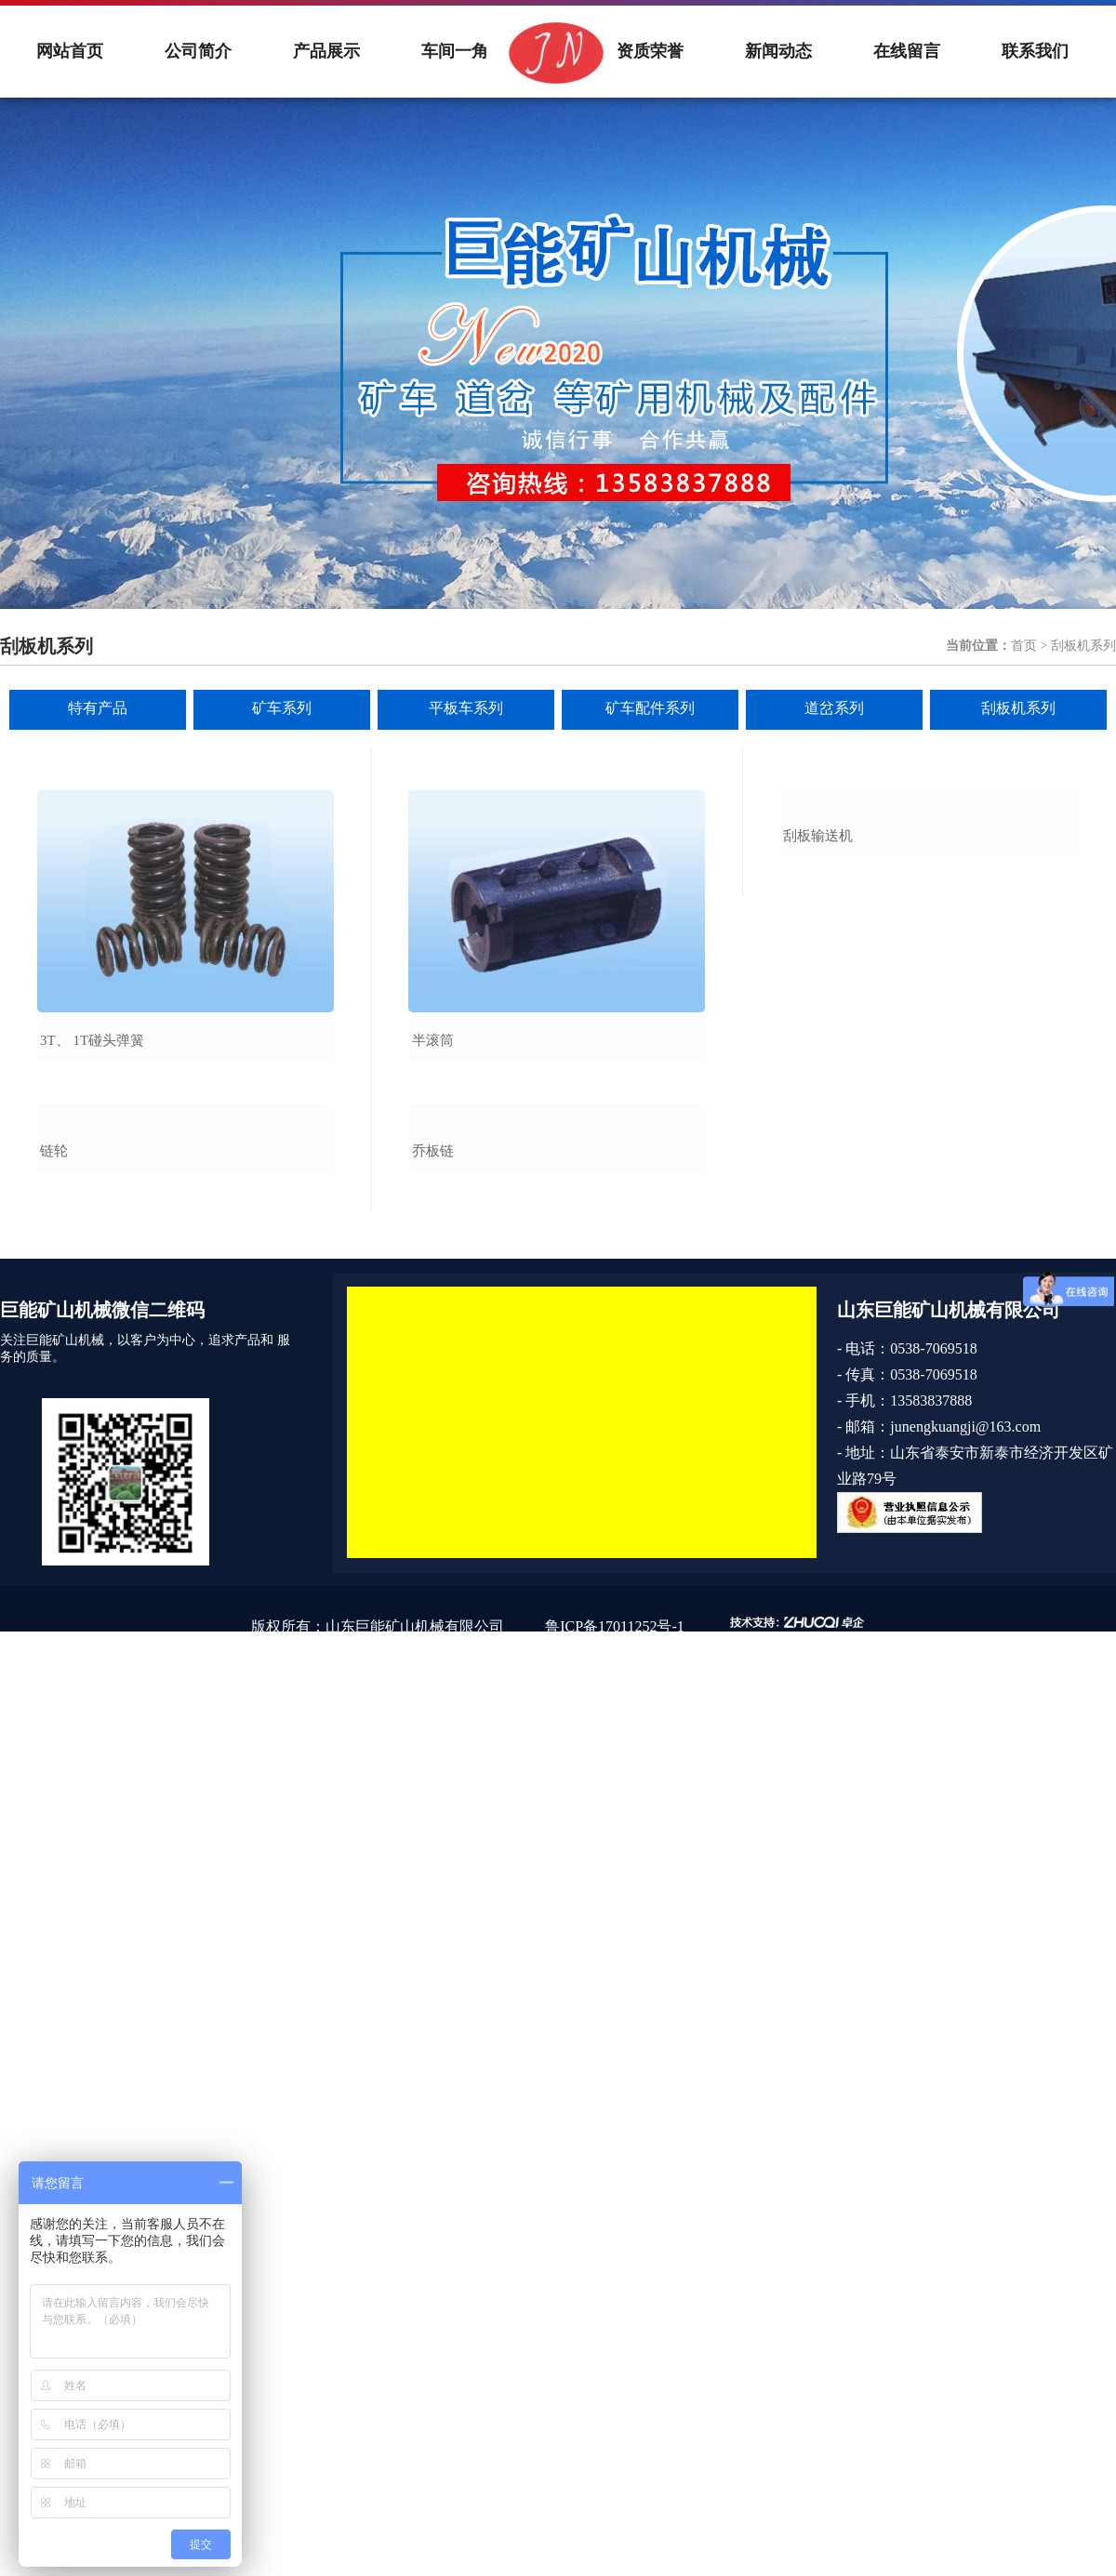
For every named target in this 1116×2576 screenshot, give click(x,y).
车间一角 (454, 51)
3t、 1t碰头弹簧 (92, 1040)
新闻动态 (778, 51)
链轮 (54, 1355)
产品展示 (326, 51)
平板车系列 (466, 708)
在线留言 (906, 51)
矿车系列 (282, 708)
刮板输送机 (818, 1040)
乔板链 (433, 1355)
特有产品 (97, 708)
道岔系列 (834, 708)
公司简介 (198, 51)
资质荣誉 (650, 51)
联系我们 (1035, 51)
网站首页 (69, 51)
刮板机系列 (1018, 708)
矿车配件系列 (650, 708)
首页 (1024, 646)
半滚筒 (433, 1040)
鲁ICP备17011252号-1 (614, 1831)
